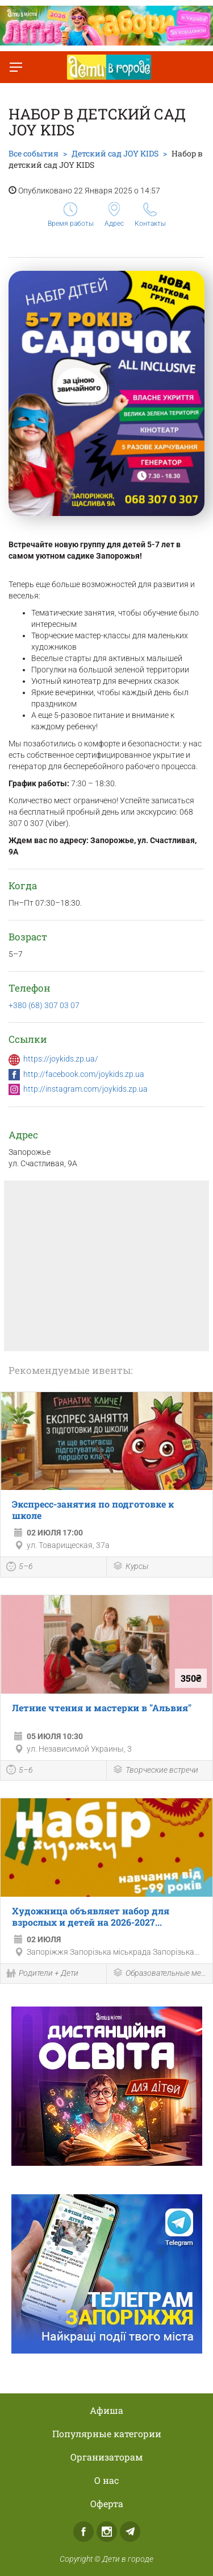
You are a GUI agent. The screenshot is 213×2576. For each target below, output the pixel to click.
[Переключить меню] (16, 67)
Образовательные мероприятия (159, 1973)
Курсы (130, 1567)
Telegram (130, 2531)
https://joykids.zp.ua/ (60, 1058)
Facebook (83, 2531)
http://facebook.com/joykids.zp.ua (83, 1074)
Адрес (114, 215)
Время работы (71, 215)
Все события (34, 153)
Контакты (150, 215)
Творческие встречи (155, 1770)
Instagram (107, 2531)
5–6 (19, 1568)
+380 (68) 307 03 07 (44, 1005)
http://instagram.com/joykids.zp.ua (85, 1088)
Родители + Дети (42, 1974)
